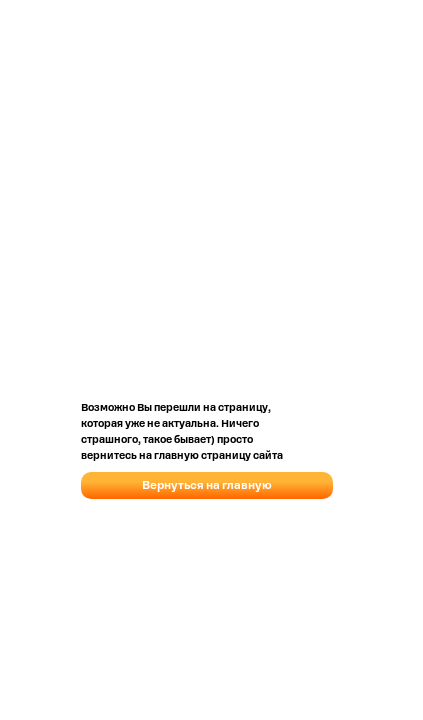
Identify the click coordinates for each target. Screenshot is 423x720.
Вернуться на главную (207, 485)
